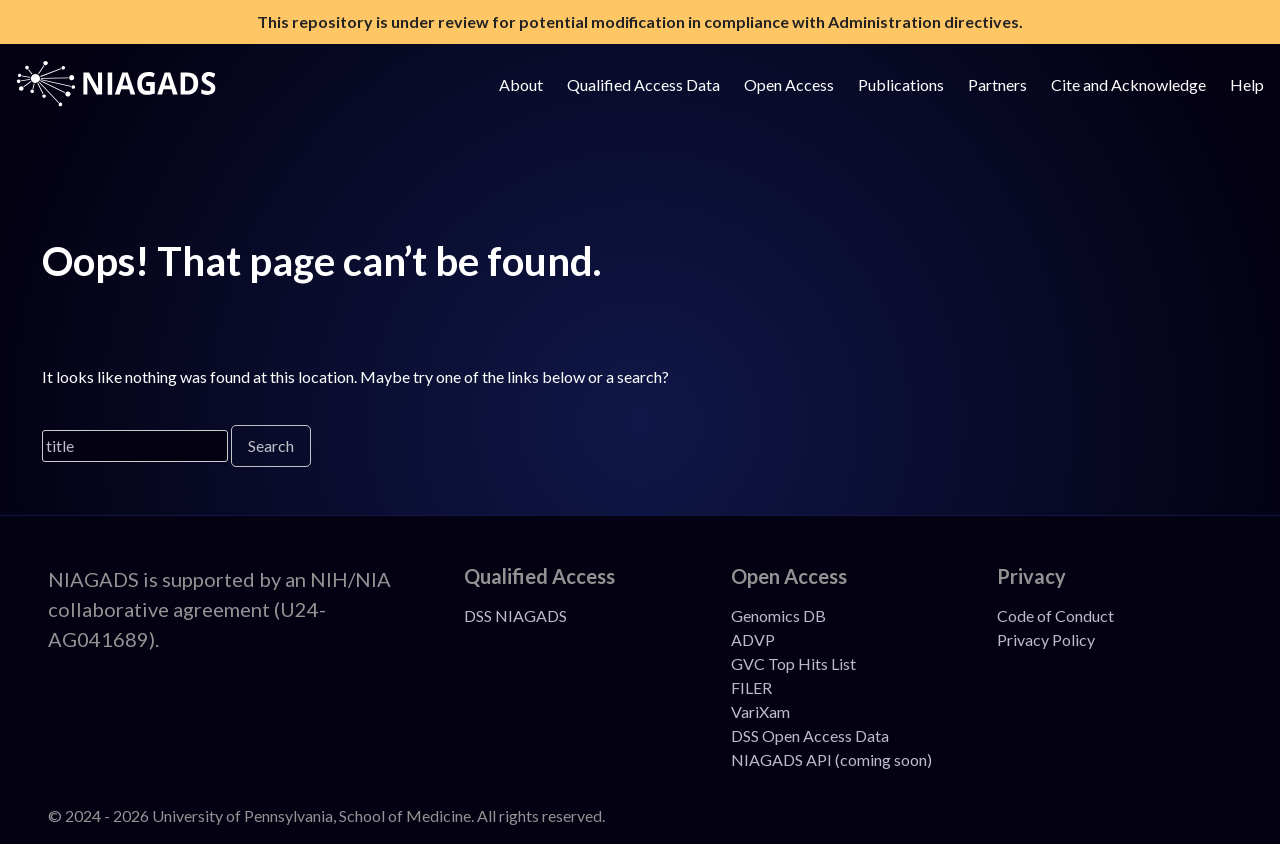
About (521, 84)
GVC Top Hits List (793, 663)
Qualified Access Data (643, 84)
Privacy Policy (1046, 639)
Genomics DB (778, 615)
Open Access (789, 84)
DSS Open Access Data (810, 735)
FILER (751, 687)
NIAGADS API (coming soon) (831, 759)
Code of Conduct (1055, 615)
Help (1247, 84)
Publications (901, 84)
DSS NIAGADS (515, 615)
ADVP (753, 639)
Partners (997, 84)
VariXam (760, 711)
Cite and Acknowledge (1128, 84)
